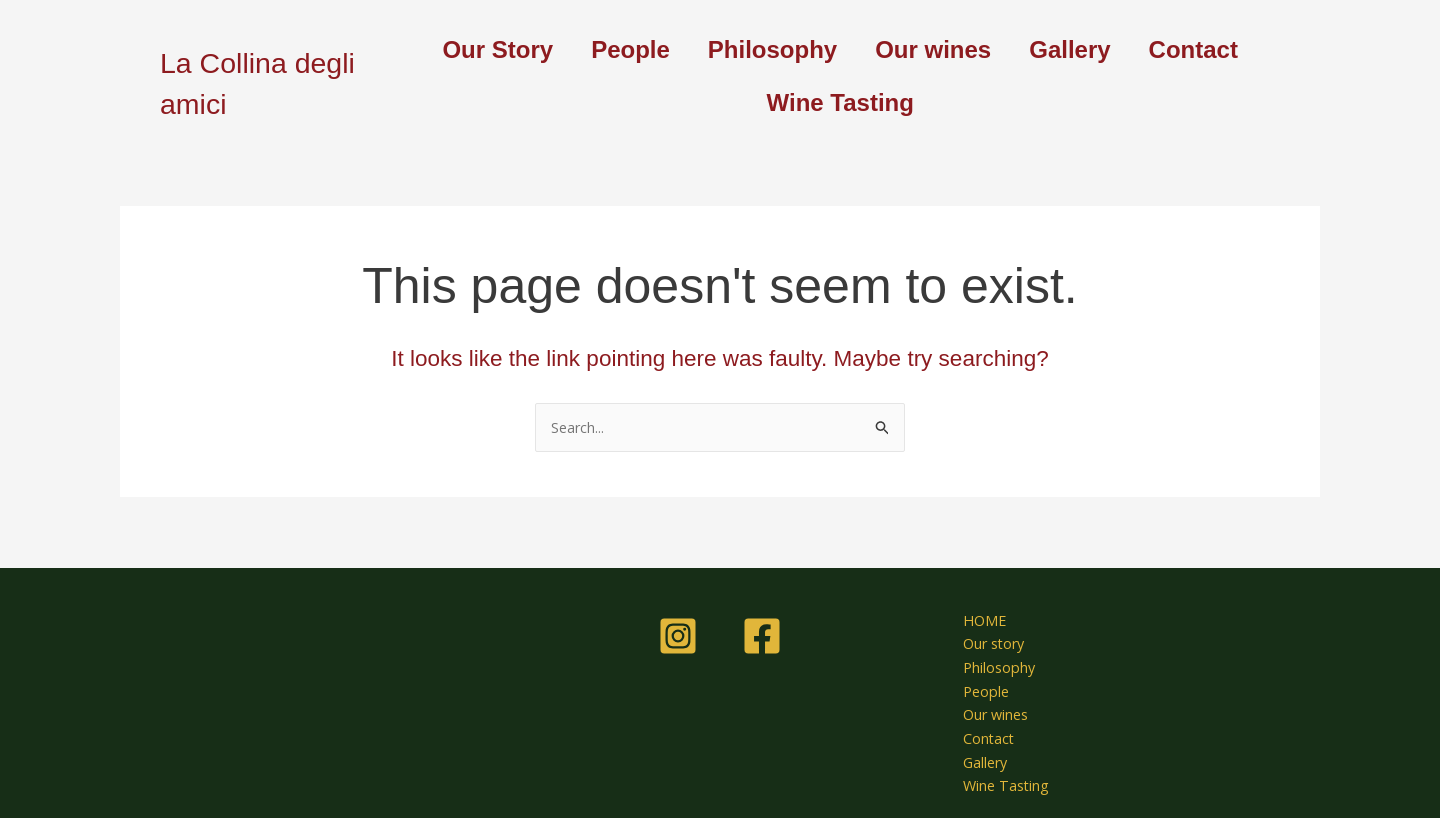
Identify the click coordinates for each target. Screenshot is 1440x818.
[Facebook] (762, 627)
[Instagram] (678, 627)
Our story (986, 637)
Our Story (497, 49)
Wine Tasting (840, 102)
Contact (1193, 49)
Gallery (1069, 49)
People (630, 49)
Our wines (933, 49)
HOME (976, 612)
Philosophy (772, 49)
